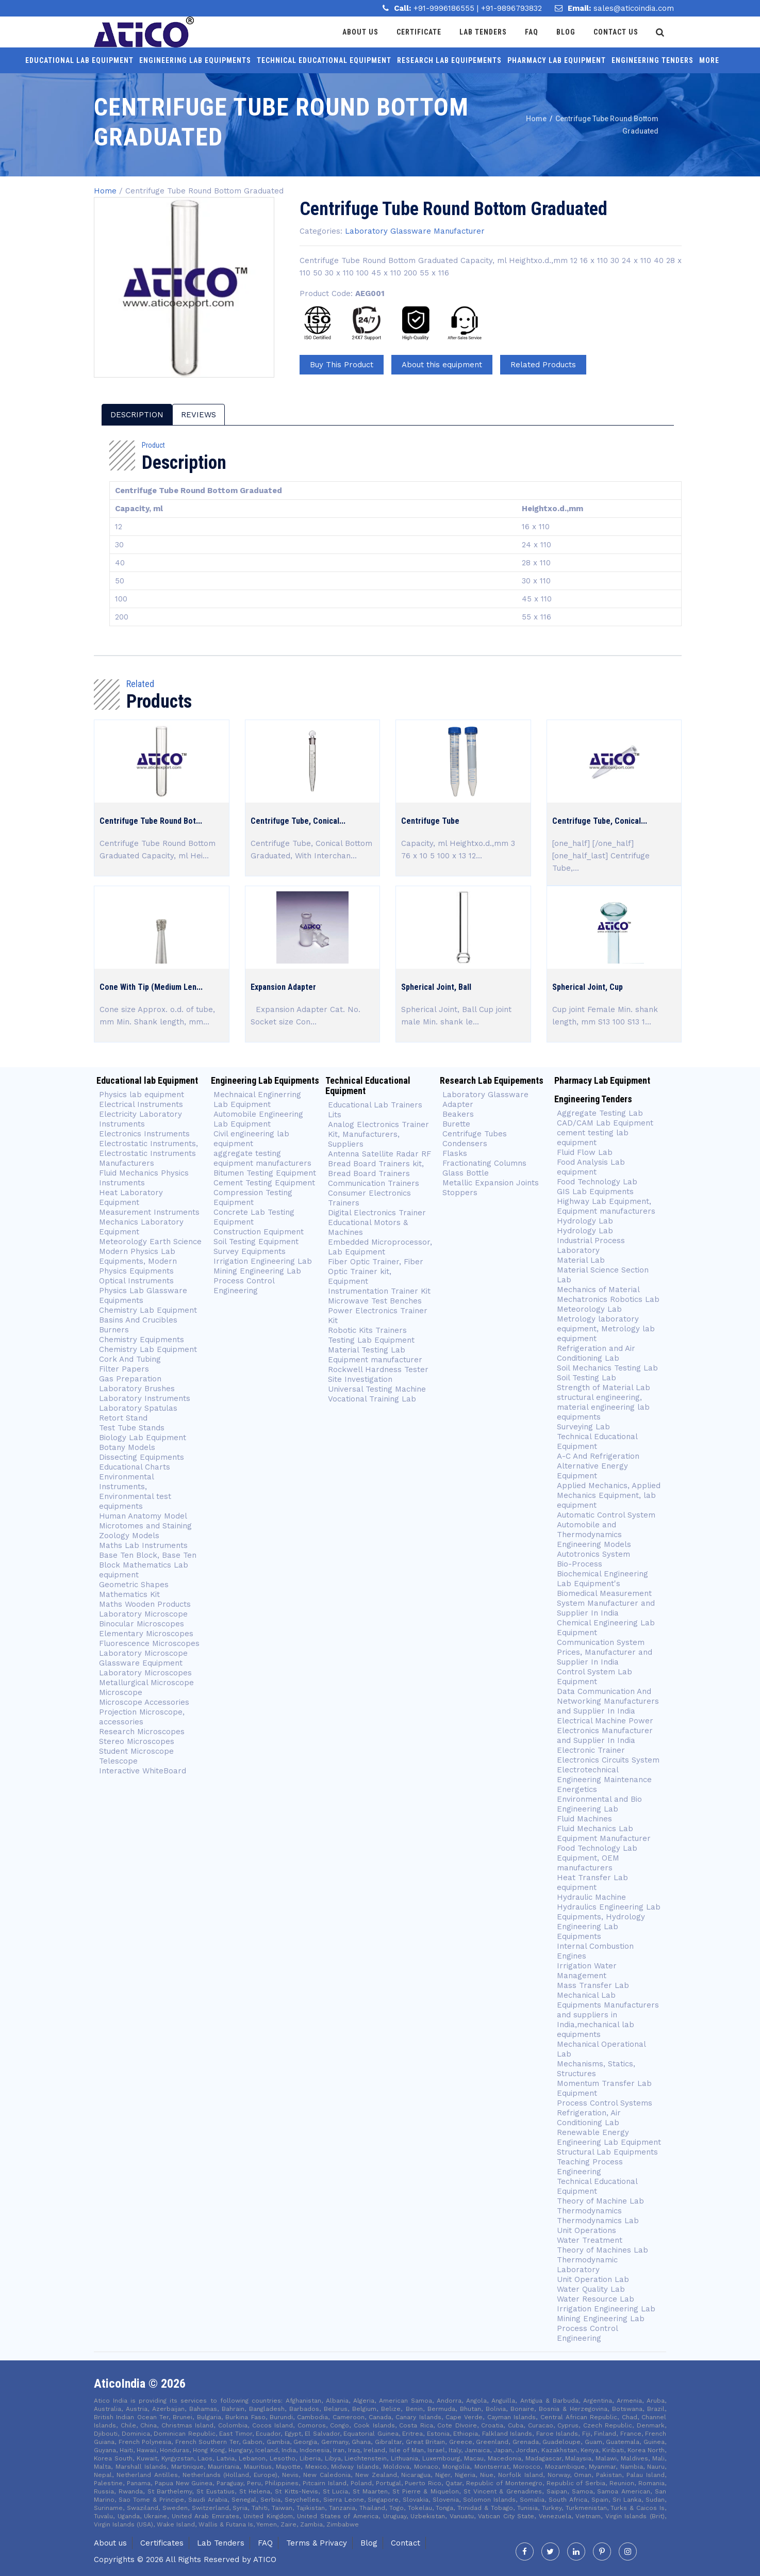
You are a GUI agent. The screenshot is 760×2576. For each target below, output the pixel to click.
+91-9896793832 (511, 8)
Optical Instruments (136, 1280)
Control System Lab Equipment (594, 1676)
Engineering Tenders (652, 60)
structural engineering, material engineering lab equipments (603, 1407)
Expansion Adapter (283, 987)
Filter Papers (124, 1369)
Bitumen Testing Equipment (264, 1173)
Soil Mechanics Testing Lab (607, 1368)
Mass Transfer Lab (593, 1985)
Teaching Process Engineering (590, 2166)
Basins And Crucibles (138, 1320)
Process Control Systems (604, 2103)
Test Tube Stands (131, 1427)
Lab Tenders (485, 32)
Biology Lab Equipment (142, 1437)
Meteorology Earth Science (150, 1241)
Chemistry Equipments (141, 1339)
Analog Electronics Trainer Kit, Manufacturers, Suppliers (378, 1134)
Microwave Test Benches (375, 1301)
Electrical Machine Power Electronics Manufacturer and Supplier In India (605, 1730)
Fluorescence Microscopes (149, 1643)
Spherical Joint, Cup (587, 987)
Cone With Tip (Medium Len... (151, 987)
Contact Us (618, 32)
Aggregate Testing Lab (600, 1113)
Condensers (464, 1143)
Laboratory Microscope (143, 1614)
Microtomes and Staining (145, 1525)
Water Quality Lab (591, 2289)
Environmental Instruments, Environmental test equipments (135, 1491)
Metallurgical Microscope (146, 1682)
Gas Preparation (130, 1378)
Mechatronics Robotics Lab (608, 1299)
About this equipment (442, 364)
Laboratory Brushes (137, 1388)
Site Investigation (360, 1379)
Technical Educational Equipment (324, 60)
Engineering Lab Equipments (195, 60)
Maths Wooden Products (145, 1604)
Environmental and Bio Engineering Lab (599, 1804)
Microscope (120, 1692)
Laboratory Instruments (144, 1398)
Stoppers (459, 1192)
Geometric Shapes (134, 1584)
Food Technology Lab (597, 1181)
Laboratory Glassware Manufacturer (415, 231)
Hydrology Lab (585, 1221)
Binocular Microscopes (141, 1623)
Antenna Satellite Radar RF (379, 1154)
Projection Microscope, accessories (142, 1716)
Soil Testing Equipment (256, 1241)
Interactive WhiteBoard (142, 1770)
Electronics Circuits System (608, 1760)
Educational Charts (134, 1467)
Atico (264, 2559)
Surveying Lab (583, 1426)
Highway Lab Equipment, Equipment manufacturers (606, 1206)
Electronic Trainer (591, 1750)
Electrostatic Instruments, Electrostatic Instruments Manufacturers (148, 1153)
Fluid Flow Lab (585, 1152)
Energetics (577, 1789)
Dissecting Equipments (141, 1457)
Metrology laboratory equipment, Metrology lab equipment (606, 1328)
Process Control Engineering (243, 1285)
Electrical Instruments (141, 1104)
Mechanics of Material (598, 1289)
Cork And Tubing (130, 1359)
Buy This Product (341, 364)
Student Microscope (136, 1751)
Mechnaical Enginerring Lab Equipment (257, 1099)
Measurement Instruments (149, 1212)
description (136, 414)
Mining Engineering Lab (257, 1271)
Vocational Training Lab (372, 1399)
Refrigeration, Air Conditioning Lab (589, 2117)
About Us (363, 32)
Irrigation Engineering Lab (262, 1261)
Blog (568, 32)
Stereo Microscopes (136, 1741)
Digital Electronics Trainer (377, 1212)
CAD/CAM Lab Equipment (605, 1123)
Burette (456, 1124)
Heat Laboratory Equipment (131, 1197)
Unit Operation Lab (593, 2279)
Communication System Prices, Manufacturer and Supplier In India (604, 1652)
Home (105, 190)
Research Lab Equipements (449, 60)
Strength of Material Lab (603, 1387)
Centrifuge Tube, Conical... (298, 821)
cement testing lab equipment (593, 1137)
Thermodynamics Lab (598, 2220)
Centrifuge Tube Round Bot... (151, 821)
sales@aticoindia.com (633, 8)
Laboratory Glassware (485, 1094)
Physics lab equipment (141, 1094)
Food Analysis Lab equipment (591, 1167)
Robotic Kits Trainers (367, 1330)
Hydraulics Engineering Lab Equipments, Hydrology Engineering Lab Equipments (608, 1921)
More (709, 60)
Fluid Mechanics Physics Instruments (144, 1177)
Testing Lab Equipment (371, 1340)
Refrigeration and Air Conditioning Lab (596, 1353)
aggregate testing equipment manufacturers (262, 1158)
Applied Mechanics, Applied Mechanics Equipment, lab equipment (608, 1495)
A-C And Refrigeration (598, 1456)
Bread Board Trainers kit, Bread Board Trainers (376, 1168)
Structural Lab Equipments (607, 2152)
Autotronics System (593, 1554)
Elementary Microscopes (147, 1633)
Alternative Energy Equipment (592, 1470)
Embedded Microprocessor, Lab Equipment (380, 1247)
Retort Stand (123, 1418)
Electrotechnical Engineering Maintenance (604, 1774)
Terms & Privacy (316, 2543)
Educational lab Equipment (79, 60)
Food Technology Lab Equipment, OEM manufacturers (597, 1858)
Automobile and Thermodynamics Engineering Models (594, 1534)
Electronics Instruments (144, 1133)
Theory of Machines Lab (602, 2250)
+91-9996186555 (445, 8)
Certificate (421, 32)
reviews (198, 414)
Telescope (118, 1761)
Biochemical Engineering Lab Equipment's (602, 1578)
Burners (114, 1329)
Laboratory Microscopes (145, 1672)
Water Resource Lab (595, 2299)
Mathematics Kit (129, 1594)
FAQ (265, 2543)
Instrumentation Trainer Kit (379, 1291)
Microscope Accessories (144, 1702)
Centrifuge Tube (430, 821)
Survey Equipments (249, 1251)
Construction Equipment (258, 1231)
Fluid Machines (584, 1818)
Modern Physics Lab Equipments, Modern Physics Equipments (138, 1261)
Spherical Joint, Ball (436, 987)
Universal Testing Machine (377, 1389)
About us (110, 2543)
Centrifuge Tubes (474, 1133)
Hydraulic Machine (591, 1897)
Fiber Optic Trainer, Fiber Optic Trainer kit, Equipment (375, 1271)
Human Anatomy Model (143, 1516)
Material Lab (581, 1260)
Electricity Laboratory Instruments (140, 1119)
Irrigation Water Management (587, 1970)
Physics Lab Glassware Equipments (143, 1295)
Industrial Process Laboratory (591, 1245)
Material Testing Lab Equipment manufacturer (375, 1354)
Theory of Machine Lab (600, 2201)
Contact (405, 2543)
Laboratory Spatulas (138, 1408)
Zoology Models (129, 1535)
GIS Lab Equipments (595, 1191)
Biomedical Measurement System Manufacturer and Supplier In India (606, 1603)
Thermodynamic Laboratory (587, 2264)
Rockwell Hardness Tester (378, 1369)
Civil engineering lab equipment (251, 1138)
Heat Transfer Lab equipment (592, 1882)
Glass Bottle (465, 1173)
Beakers (458, 1114)
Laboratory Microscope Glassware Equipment (143, 1658)
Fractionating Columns (484, 1163)
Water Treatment (589, 2240)
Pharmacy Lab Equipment (556, 60)
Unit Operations (586, 2230)
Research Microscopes (142, 1731)
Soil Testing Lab (586, 1377)
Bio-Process (579, 1564)
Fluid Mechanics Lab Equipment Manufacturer (604, 1833)
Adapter (457, 1104)
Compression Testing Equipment (252, 1197)
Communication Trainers (373, 1183)
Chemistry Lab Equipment (148, 1310)
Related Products (543, 364)
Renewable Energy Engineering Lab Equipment (609, 2137)
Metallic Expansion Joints (490, 1182)
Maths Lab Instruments (143, 1545)
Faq (534, 32)
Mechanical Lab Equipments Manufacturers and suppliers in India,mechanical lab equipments (608, 2015)
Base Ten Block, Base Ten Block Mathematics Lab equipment (147, 1565)
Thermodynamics (589, 2210)
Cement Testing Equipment (264, 1182)
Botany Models (127, 1447)
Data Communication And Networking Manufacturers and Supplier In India (608, 1701)
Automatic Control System (606, 1515)
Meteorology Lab (589, 1309)
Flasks (454, 1153)
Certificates (162, 2543)
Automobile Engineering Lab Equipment (258, 1119)
